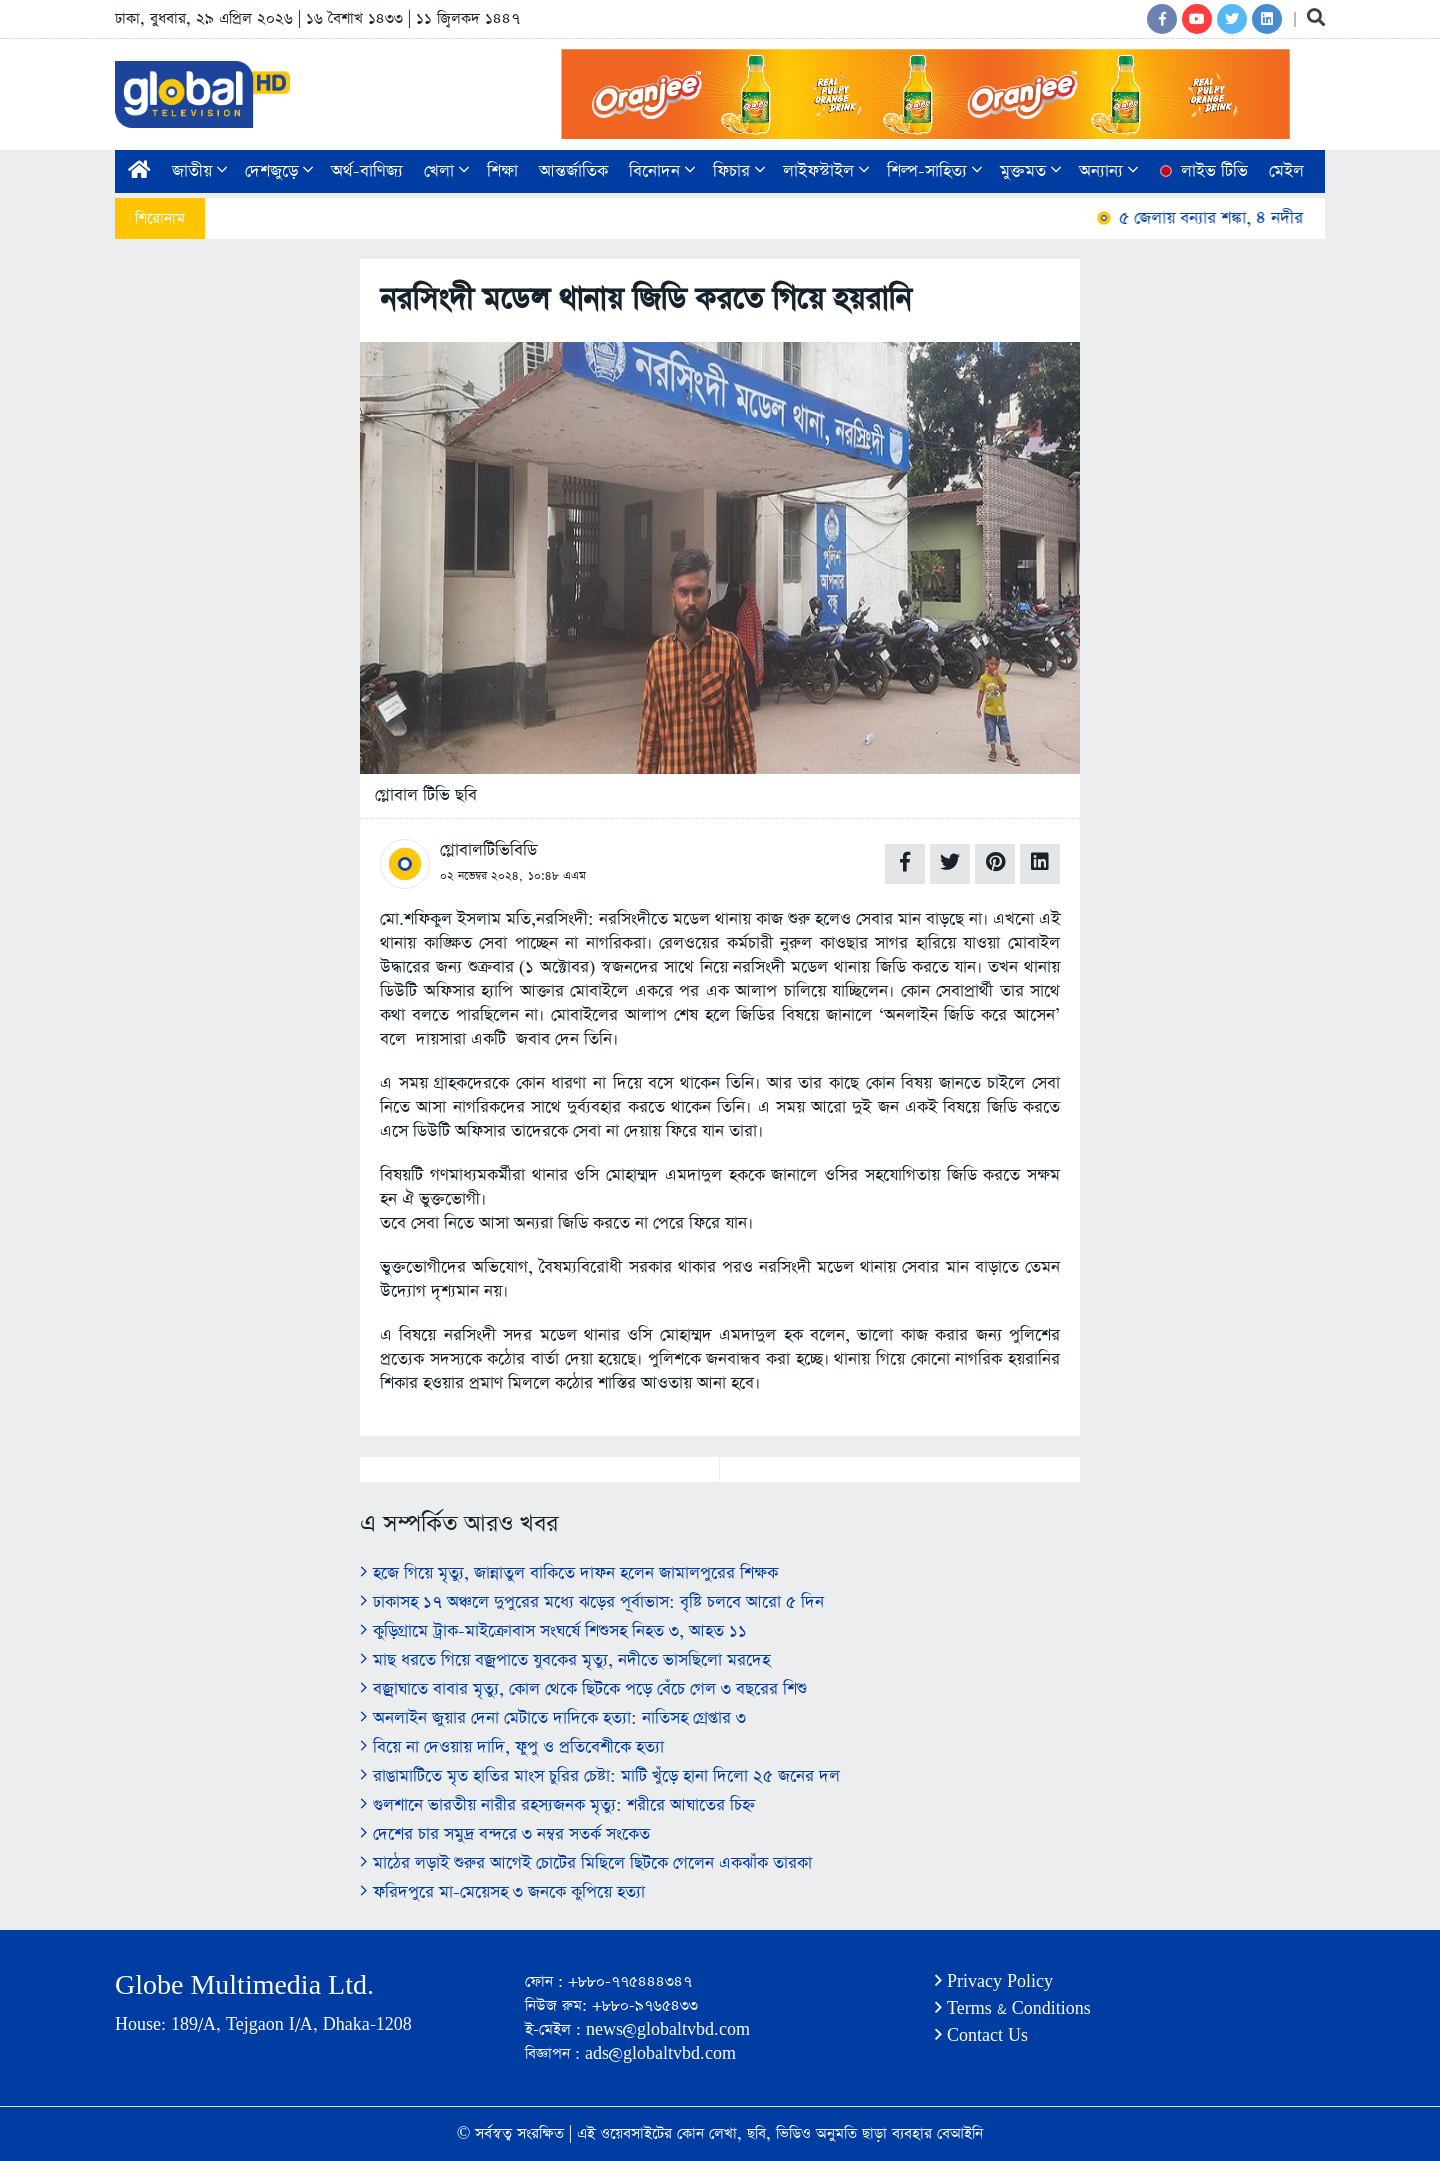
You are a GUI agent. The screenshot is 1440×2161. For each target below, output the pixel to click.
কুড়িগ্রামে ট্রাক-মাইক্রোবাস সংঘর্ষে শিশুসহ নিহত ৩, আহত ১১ (553, 1631)
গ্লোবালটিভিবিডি (488, 850)
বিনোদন (662, 171)
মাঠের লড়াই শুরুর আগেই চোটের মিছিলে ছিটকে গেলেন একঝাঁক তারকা (586, 1863)
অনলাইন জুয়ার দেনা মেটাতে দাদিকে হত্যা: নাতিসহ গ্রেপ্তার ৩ (553, 1718)
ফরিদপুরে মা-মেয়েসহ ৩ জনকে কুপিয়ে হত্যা (502, 1892)
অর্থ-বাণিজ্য (367, 171)
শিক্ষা (502, 171)
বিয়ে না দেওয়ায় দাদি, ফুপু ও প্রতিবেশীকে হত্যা (512, 1747)
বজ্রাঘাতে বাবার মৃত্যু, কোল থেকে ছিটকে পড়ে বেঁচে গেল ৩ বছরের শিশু (583, 1689)
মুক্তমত (1030, 171)
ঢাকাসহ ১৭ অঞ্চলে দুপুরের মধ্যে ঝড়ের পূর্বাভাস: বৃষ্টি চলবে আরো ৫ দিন (592, 1602)
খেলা (446, 171)
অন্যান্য (1108, 171)
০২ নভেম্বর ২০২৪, (481, 876)
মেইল (1286, 171)
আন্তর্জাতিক (573, 171)
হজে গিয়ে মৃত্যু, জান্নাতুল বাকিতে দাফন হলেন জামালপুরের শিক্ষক (569, 1573)
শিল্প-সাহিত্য (934, 171)
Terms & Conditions (1013, 2008)
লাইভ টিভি (1202, 171)
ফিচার (739, 171)
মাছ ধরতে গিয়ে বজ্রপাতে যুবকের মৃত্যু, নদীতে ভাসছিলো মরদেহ (565, 1660)
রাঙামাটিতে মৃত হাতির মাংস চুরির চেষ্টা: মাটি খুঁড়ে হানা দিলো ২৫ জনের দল (600, 1776)
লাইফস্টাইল (826, 171)
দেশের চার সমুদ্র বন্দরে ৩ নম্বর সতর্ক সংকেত (505, 1834)
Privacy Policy (994, 1981)
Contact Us (981, 2035)
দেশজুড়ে (279, 171)
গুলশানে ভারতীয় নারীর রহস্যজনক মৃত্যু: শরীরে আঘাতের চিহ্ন (557, 1805)
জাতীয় (199, 171)
